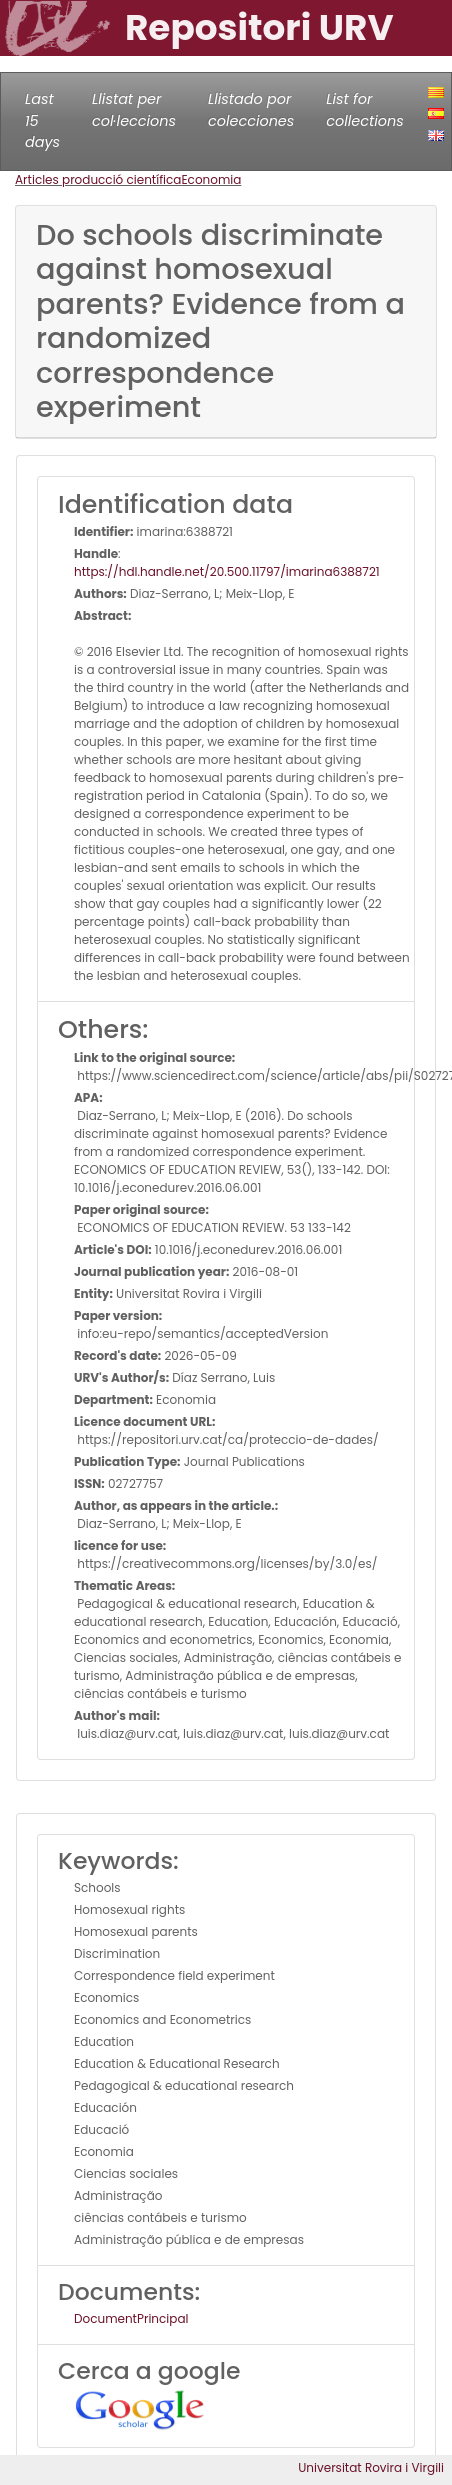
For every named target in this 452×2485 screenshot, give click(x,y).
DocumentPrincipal (131, 2318)
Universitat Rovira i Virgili (371, 2467)
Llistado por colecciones (251, 110)
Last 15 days (42, 120)
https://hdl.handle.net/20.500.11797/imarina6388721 (227, 571)
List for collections (364, 110)
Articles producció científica (98, 179)
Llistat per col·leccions (134, 110)
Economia (211, 179)
